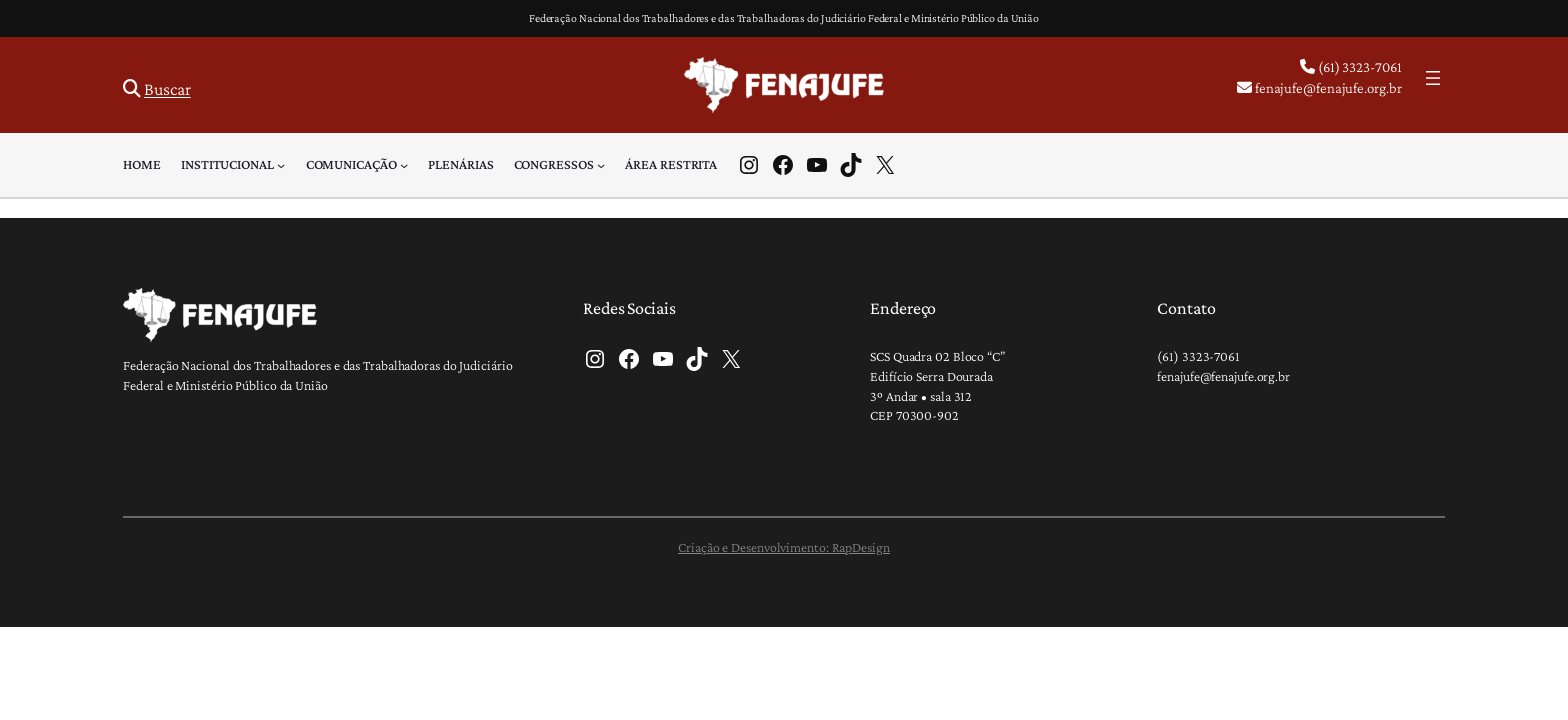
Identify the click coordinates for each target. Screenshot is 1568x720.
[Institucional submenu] (281, 165)
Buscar (167, 89)
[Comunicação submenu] (404, 165)
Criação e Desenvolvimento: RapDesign (783, 547)
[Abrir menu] (1433, 78)
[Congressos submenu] (601, 165)
